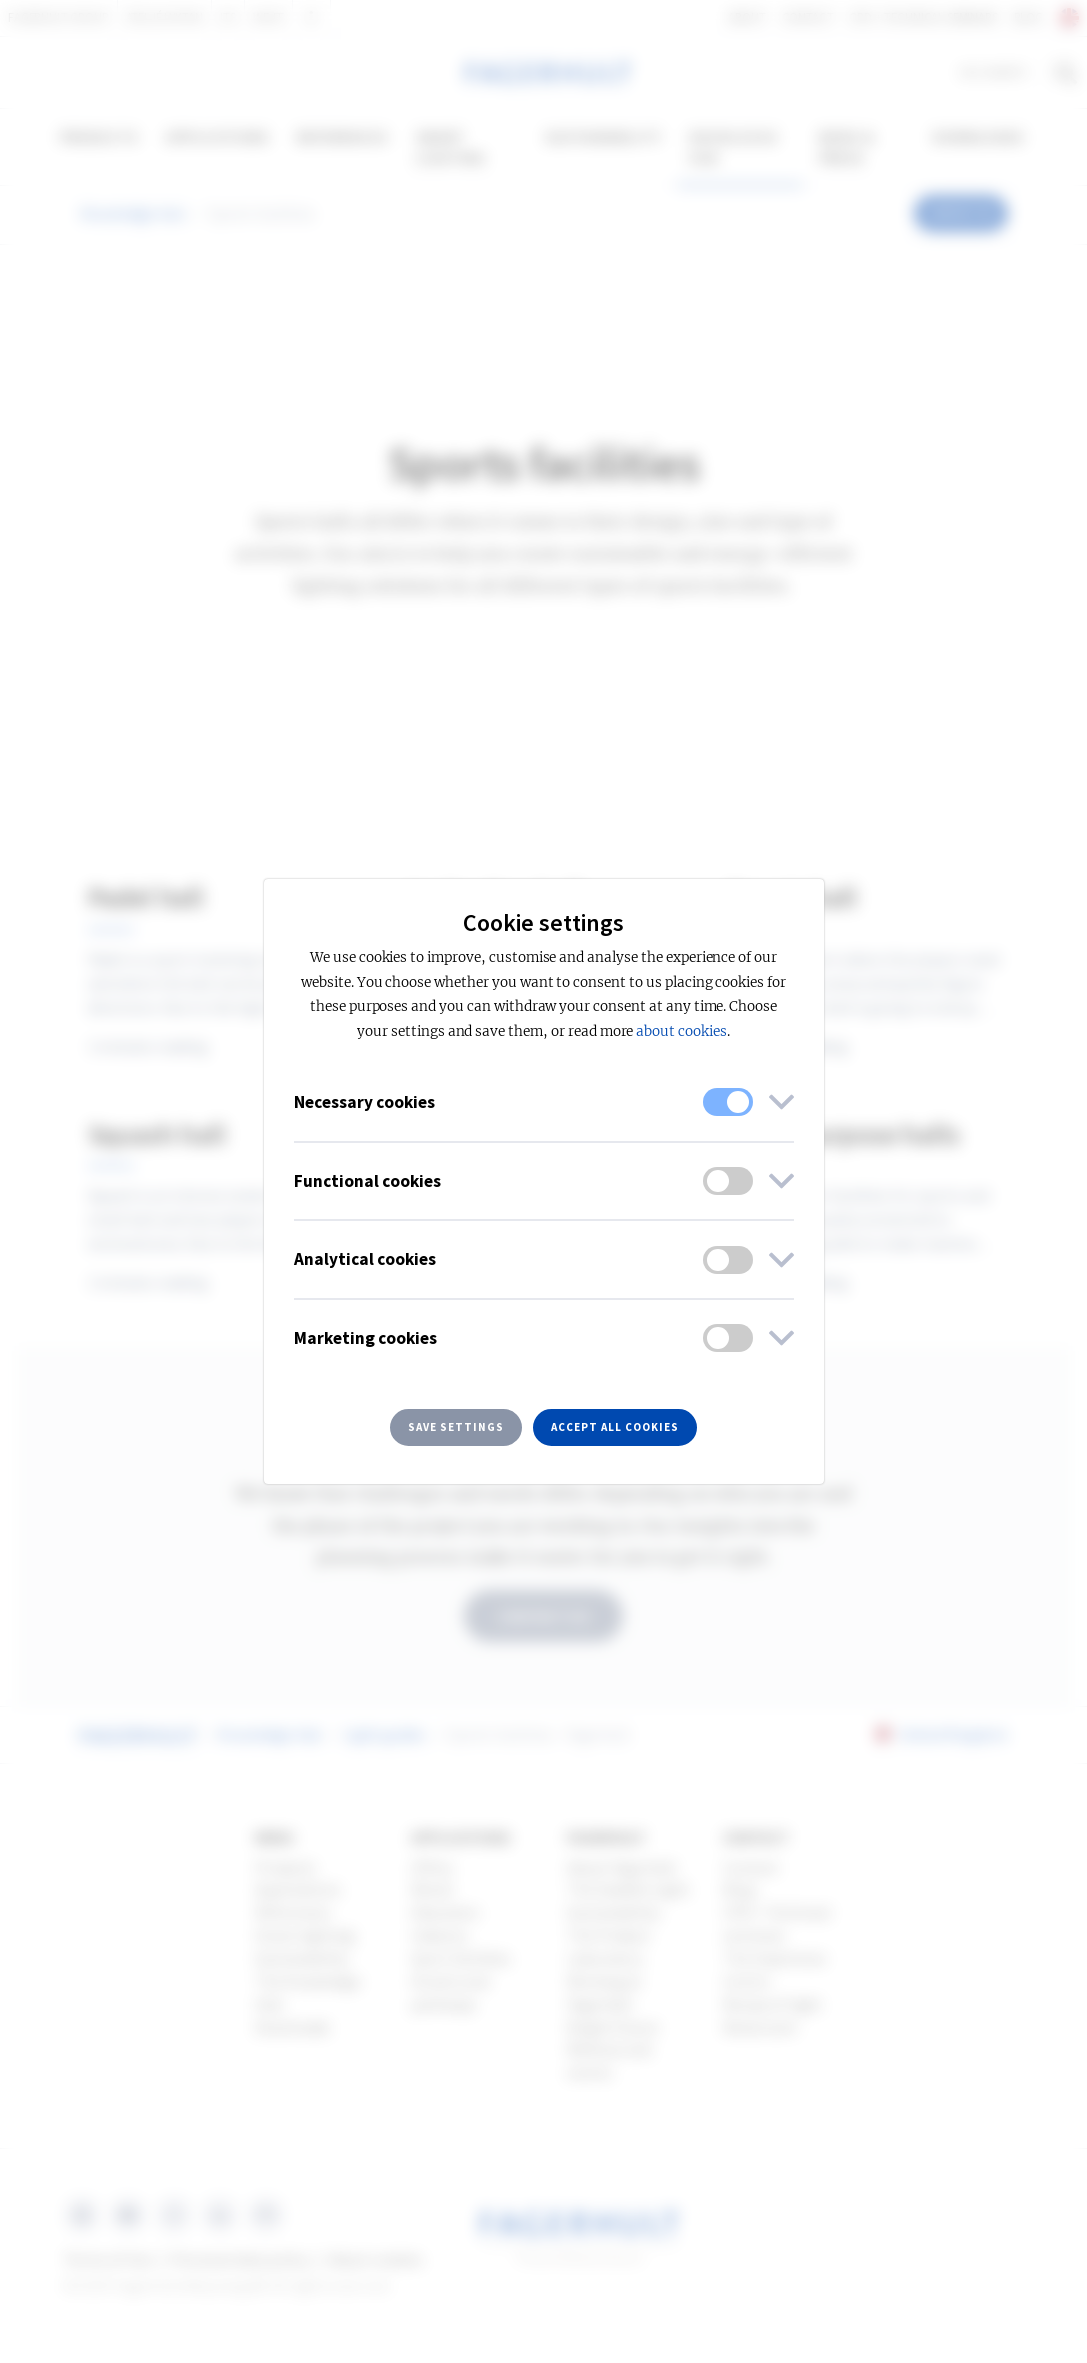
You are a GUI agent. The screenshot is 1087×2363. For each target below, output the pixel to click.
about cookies (681, 1031)
